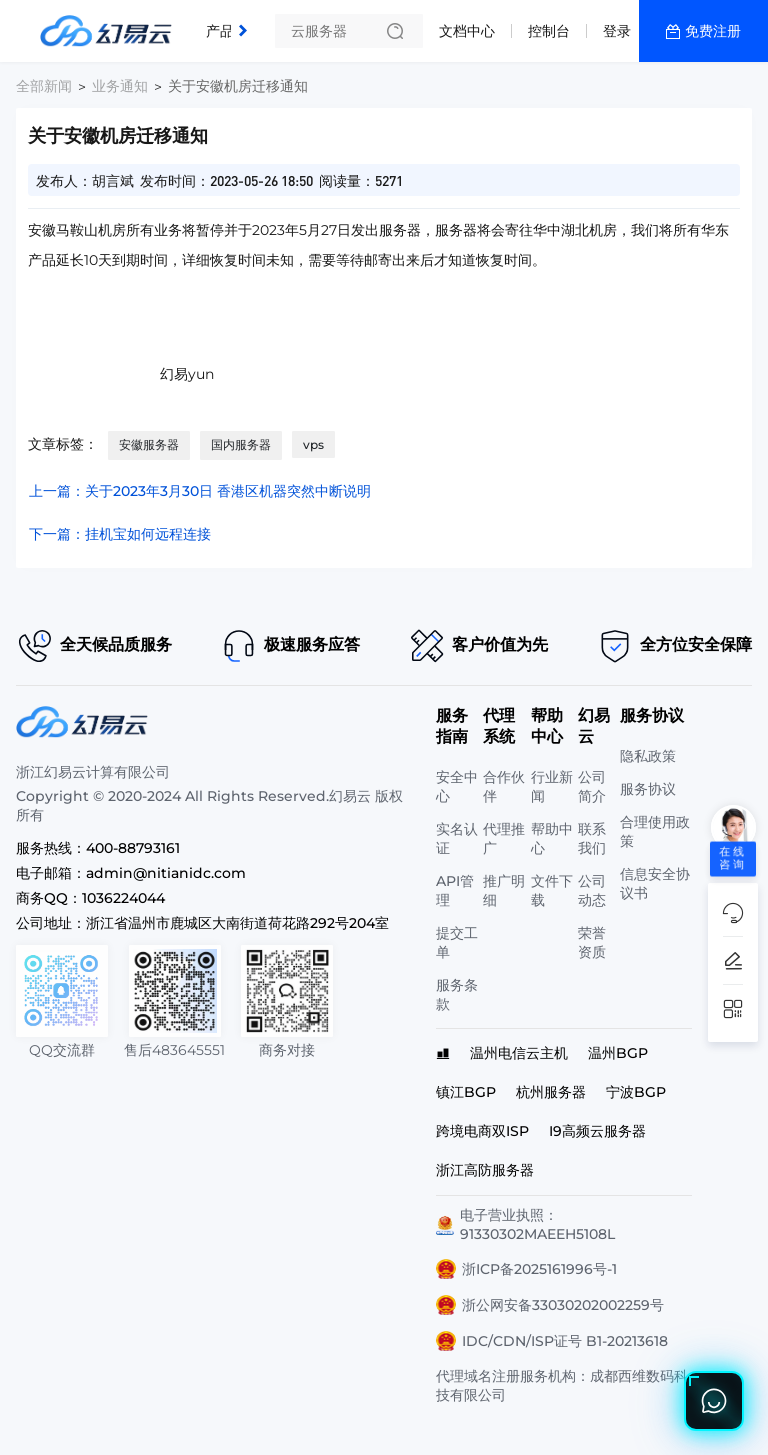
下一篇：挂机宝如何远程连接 (120, 534)
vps (313, 444)
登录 (617, 31)
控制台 (549, 31)
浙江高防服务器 (485, 1170)
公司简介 (592, 786)
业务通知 (120, 86)
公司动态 (592, 890)
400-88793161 (133, 848)
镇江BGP (466, 1092)
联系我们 (592, 838)
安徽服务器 (149, 444)
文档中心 (467, 31)
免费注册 (713, 31)
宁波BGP (636, 1092)
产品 (220, 31)
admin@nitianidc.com (166, 873)
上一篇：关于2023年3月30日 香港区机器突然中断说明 (200, 491)
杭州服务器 (551, 1092)
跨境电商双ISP (482, 1131)
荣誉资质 (592, 942)
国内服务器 (241, 444)
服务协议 (648, 789)
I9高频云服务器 (597, 1131)
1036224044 (123, 898)
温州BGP (618, 1053)
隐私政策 (648, 756)
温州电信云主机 (519, 1053)
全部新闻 (44, 86)
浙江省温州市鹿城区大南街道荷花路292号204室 (237, 923)
